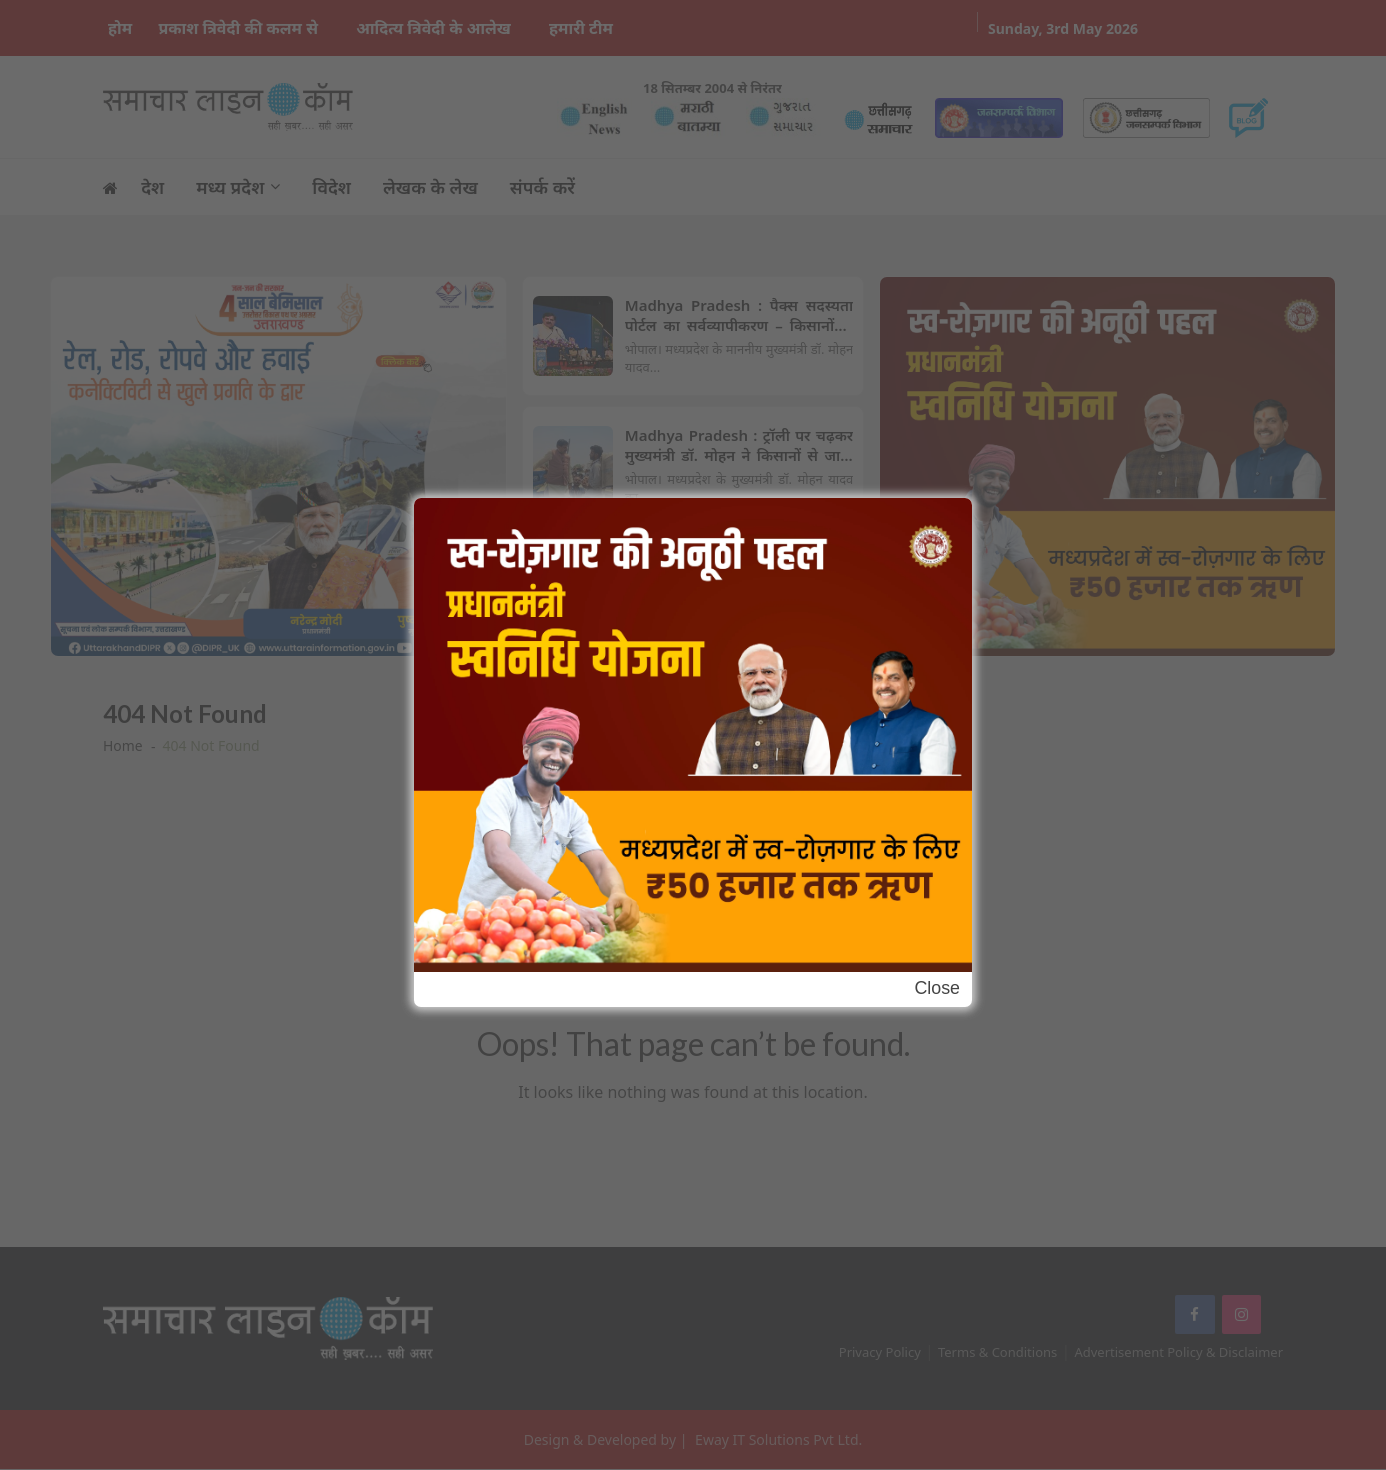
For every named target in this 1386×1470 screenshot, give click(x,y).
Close (937, 989)
